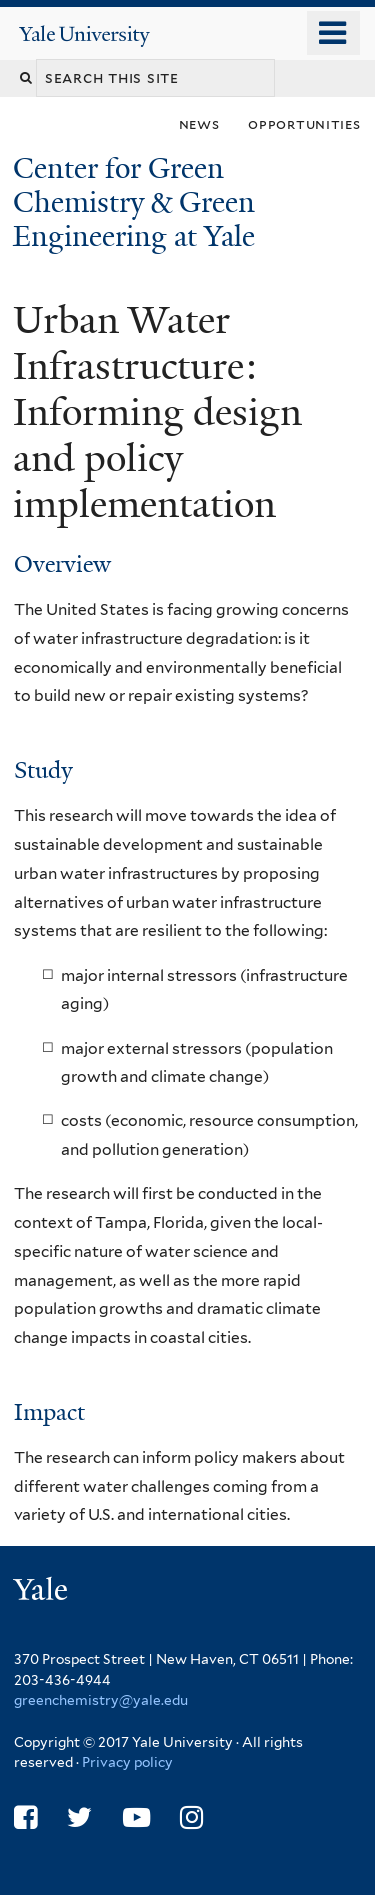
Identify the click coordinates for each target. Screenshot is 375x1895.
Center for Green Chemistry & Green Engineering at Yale (137, 202)
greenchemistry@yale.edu (101, 1700)
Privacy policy (127, 1762)
